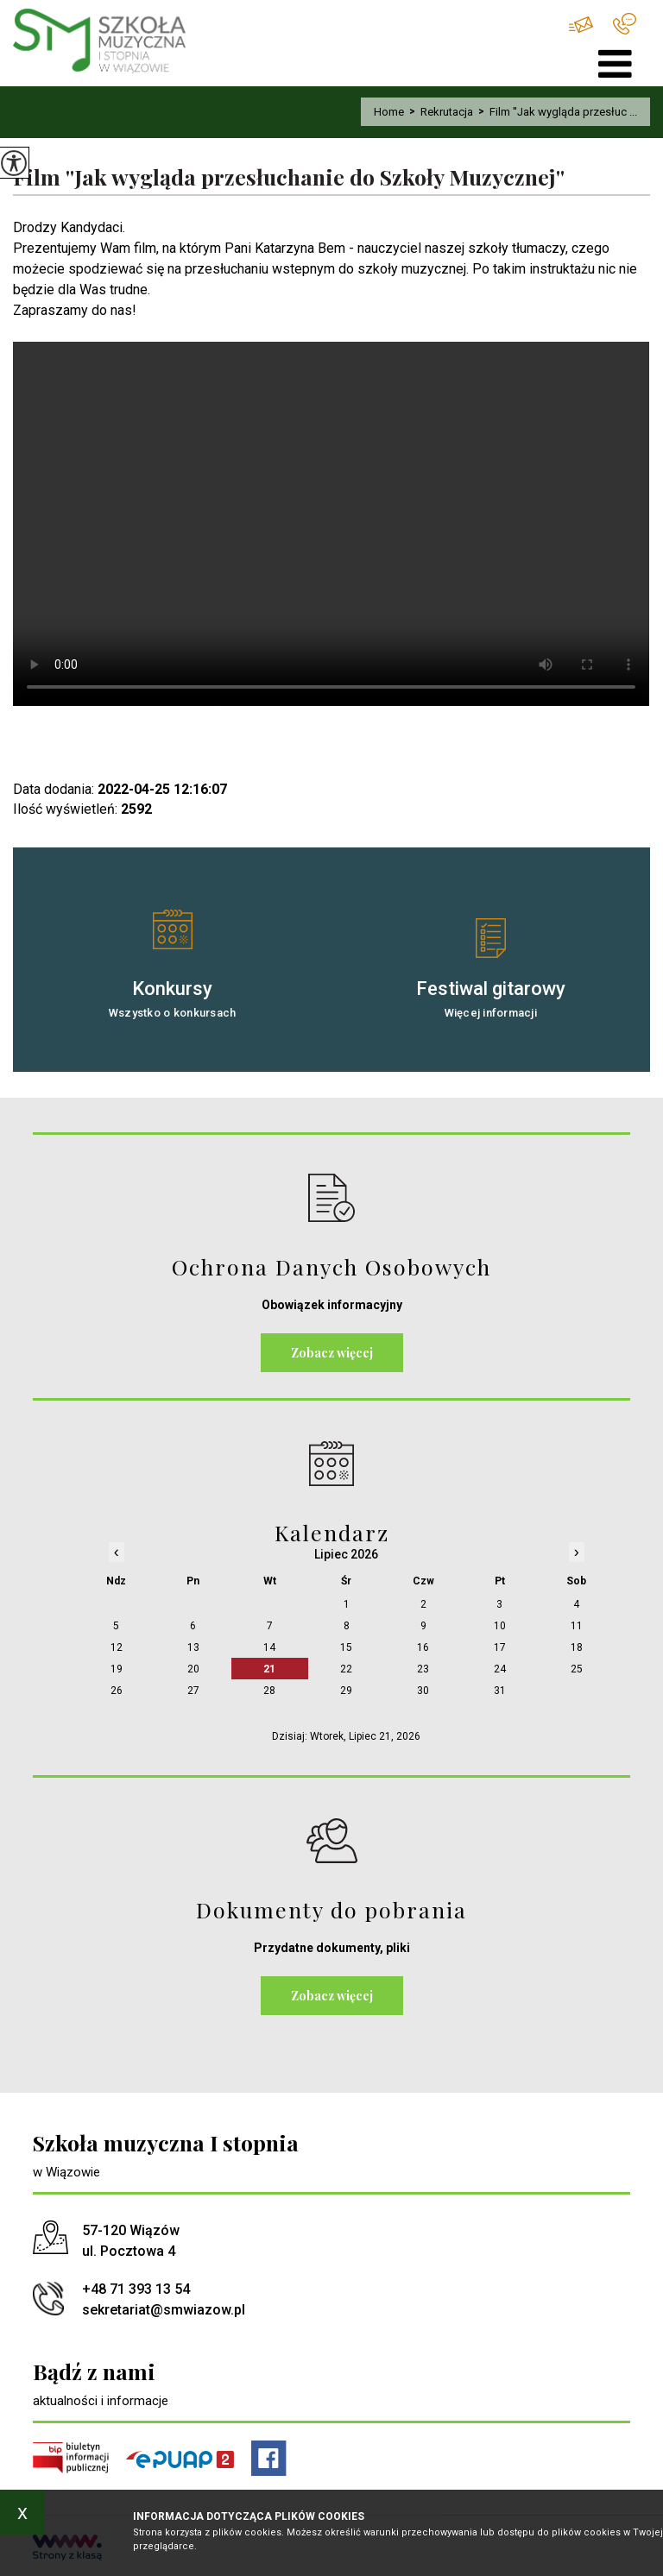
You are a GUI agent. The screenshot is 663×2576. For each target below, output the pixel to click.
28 (269, 1691)
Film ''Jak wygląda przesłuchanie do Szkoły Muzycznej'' (289, 177)
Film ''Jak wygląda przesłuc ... (555, 111)
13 (193, 1647)
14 (269, 1647)
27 (193, 1691)
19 (116, 1669)
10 (500, 1626)
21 (269, 1669)
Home (389, 111)
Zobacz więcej (332, 1353)
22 (346, 1669)
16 (423, 1647)
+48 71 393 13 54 (624, 24)
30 (423, 1691)
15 (346, 1647)
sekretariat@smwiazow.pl (581, 24)
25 (577, 1669)
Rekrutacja (438, 111)
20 (193, 1669)
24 (500, 1669)
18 (577, 1647)
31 (500, 1691)
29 (346, 1691)
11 (577, 1626)
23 (423, 1669)
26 (116, 1691)
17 (500, 1647)
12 (116, 1647)
